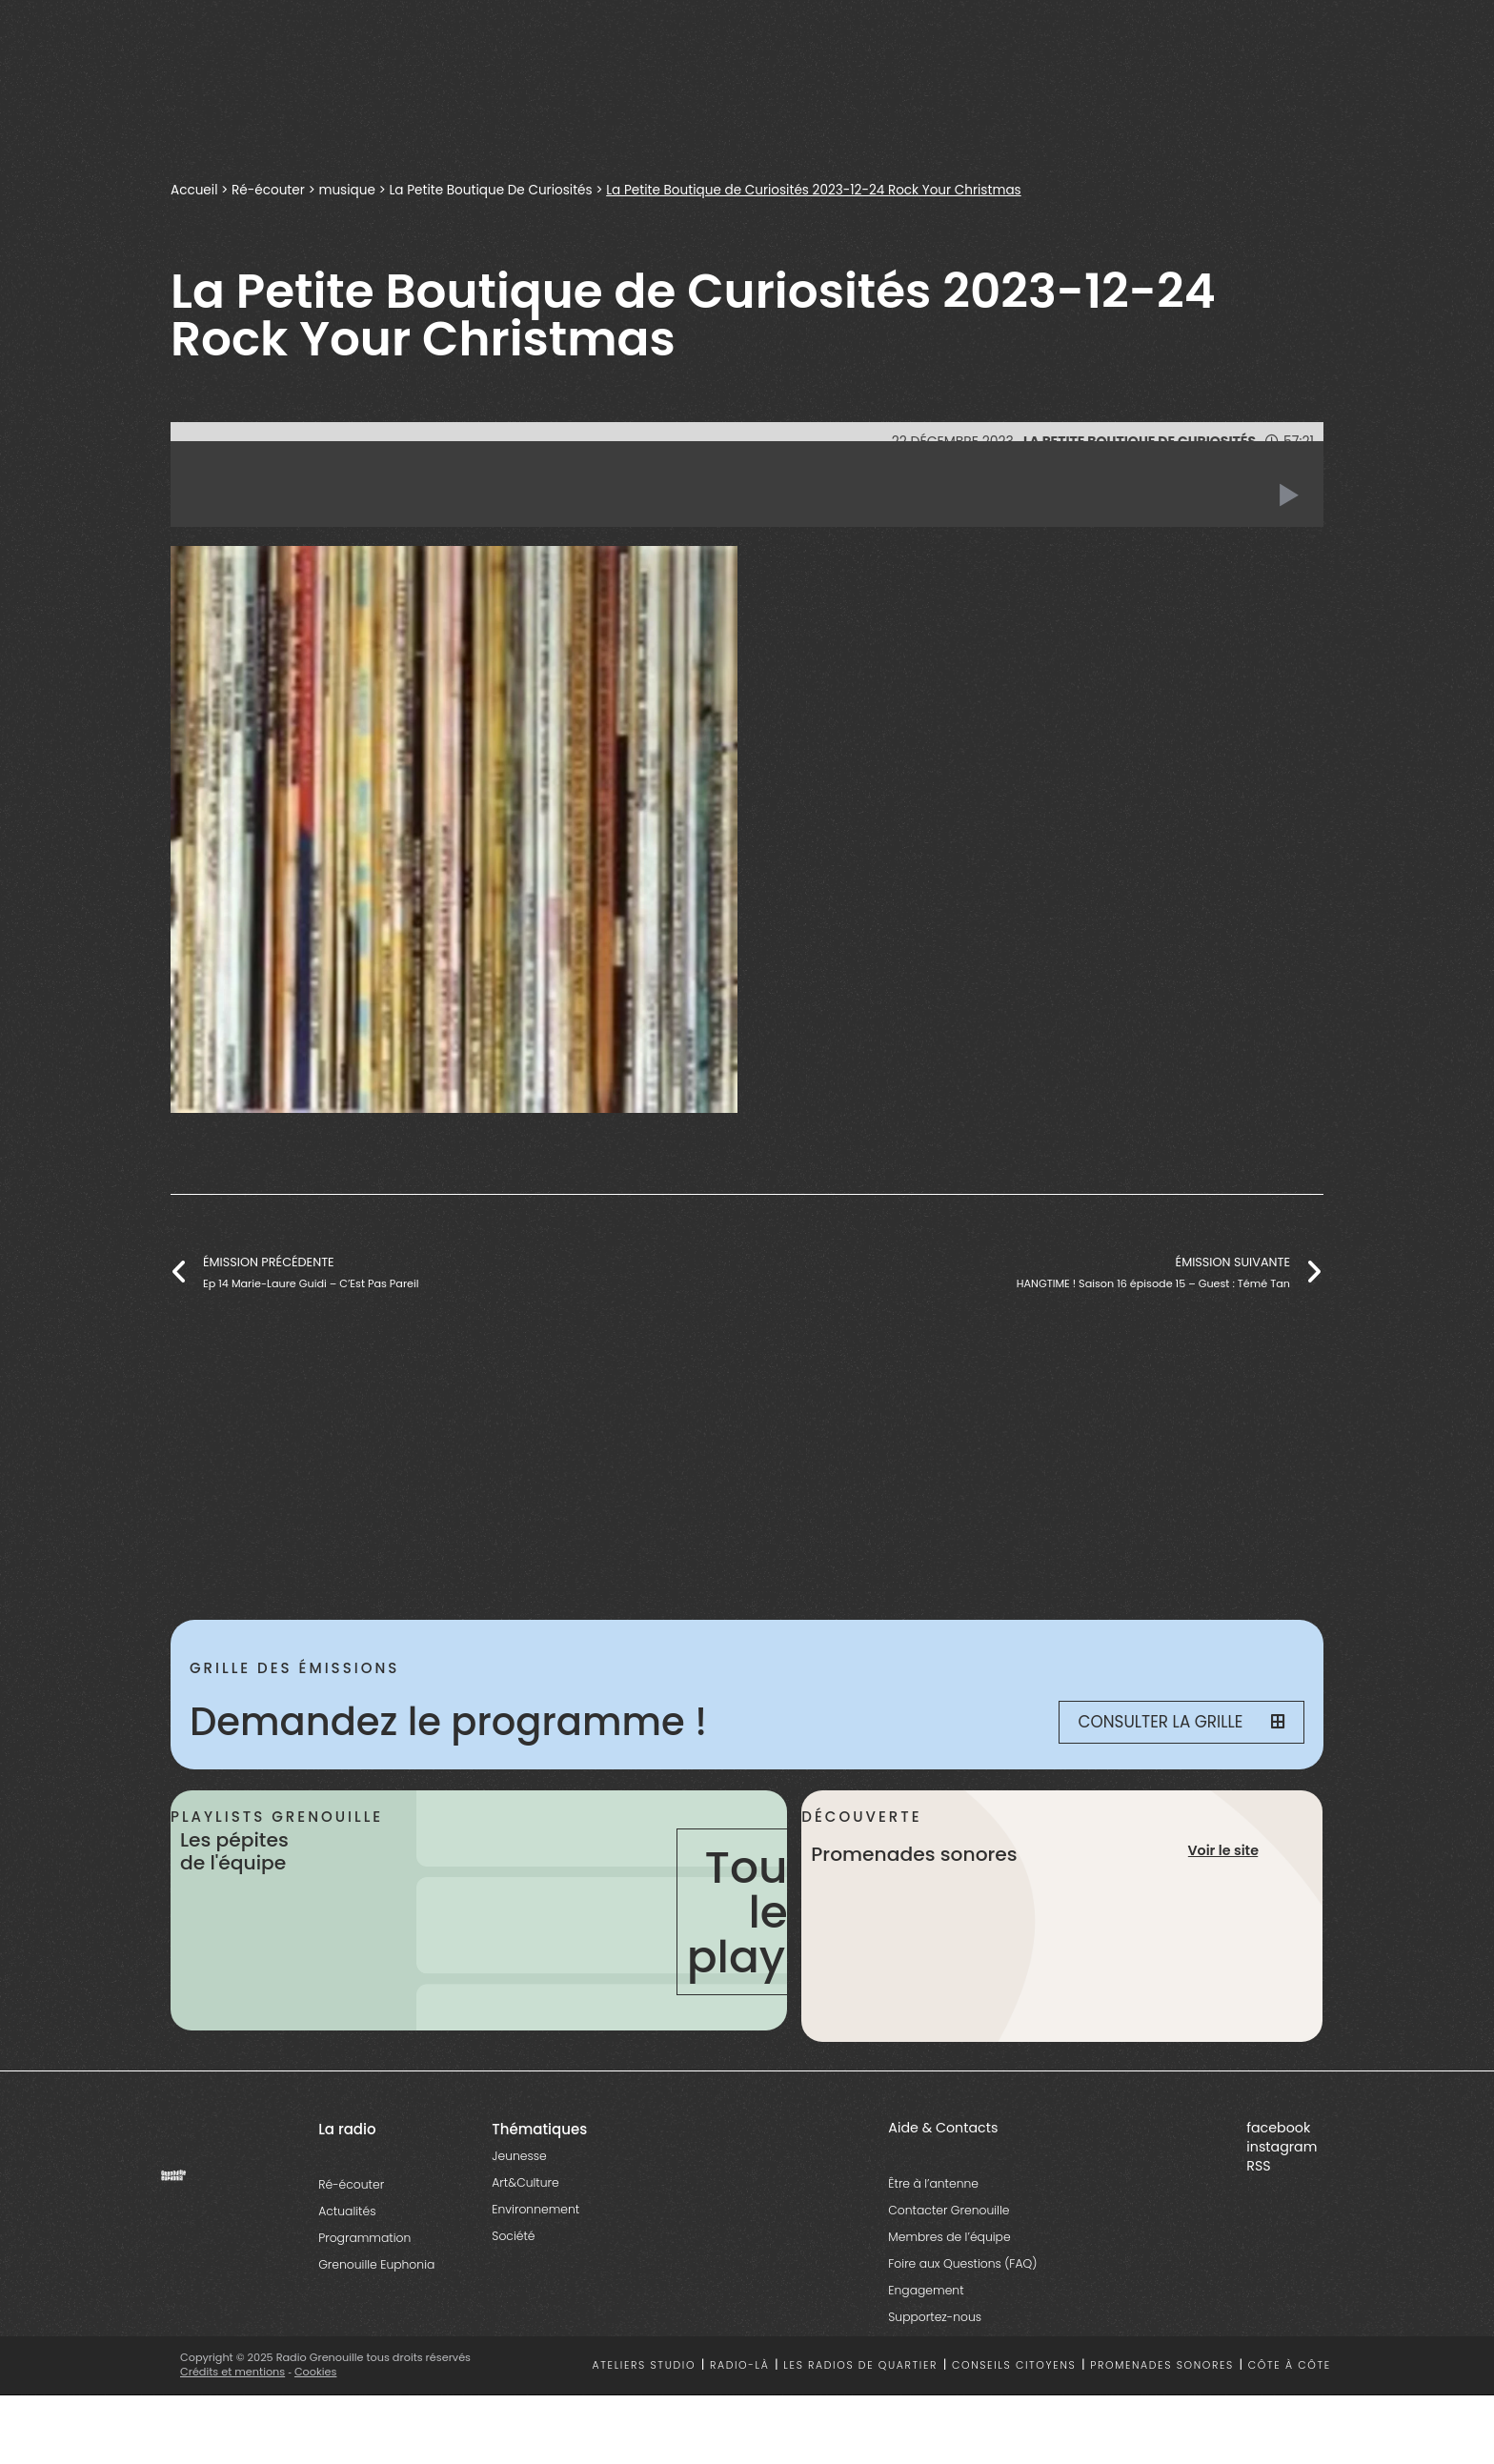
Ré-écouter (268, 190)
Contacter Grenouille (948, 2210)
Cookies (315, 2371)
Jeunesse (519, 2156)
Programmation (364, 2238)
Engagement (925, 2290)
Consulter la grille (1181, 1721)
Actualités (346, 2211)
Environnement (535, 2209)
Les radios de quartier (860, 2365)
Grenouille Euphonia (376, 2264)
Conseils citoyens (1014, 2365)
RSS (1258, 2165)
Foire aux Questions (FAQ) (962, 2263)
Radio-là (740, 2365)
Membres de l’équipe (949, 2237)
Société (513, 2236)
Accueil (194, 190)
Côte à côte (1289, 2365)
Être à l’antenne (933, 2183)
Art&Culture (525, 2182)
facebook (1278, 2127)
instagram (1281, 2146)
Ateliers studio (645, 2365)
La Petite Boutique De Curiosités (492, 190)
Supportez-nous (934, 2317)
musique (347, 190)
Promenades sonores (1162, 2365)
